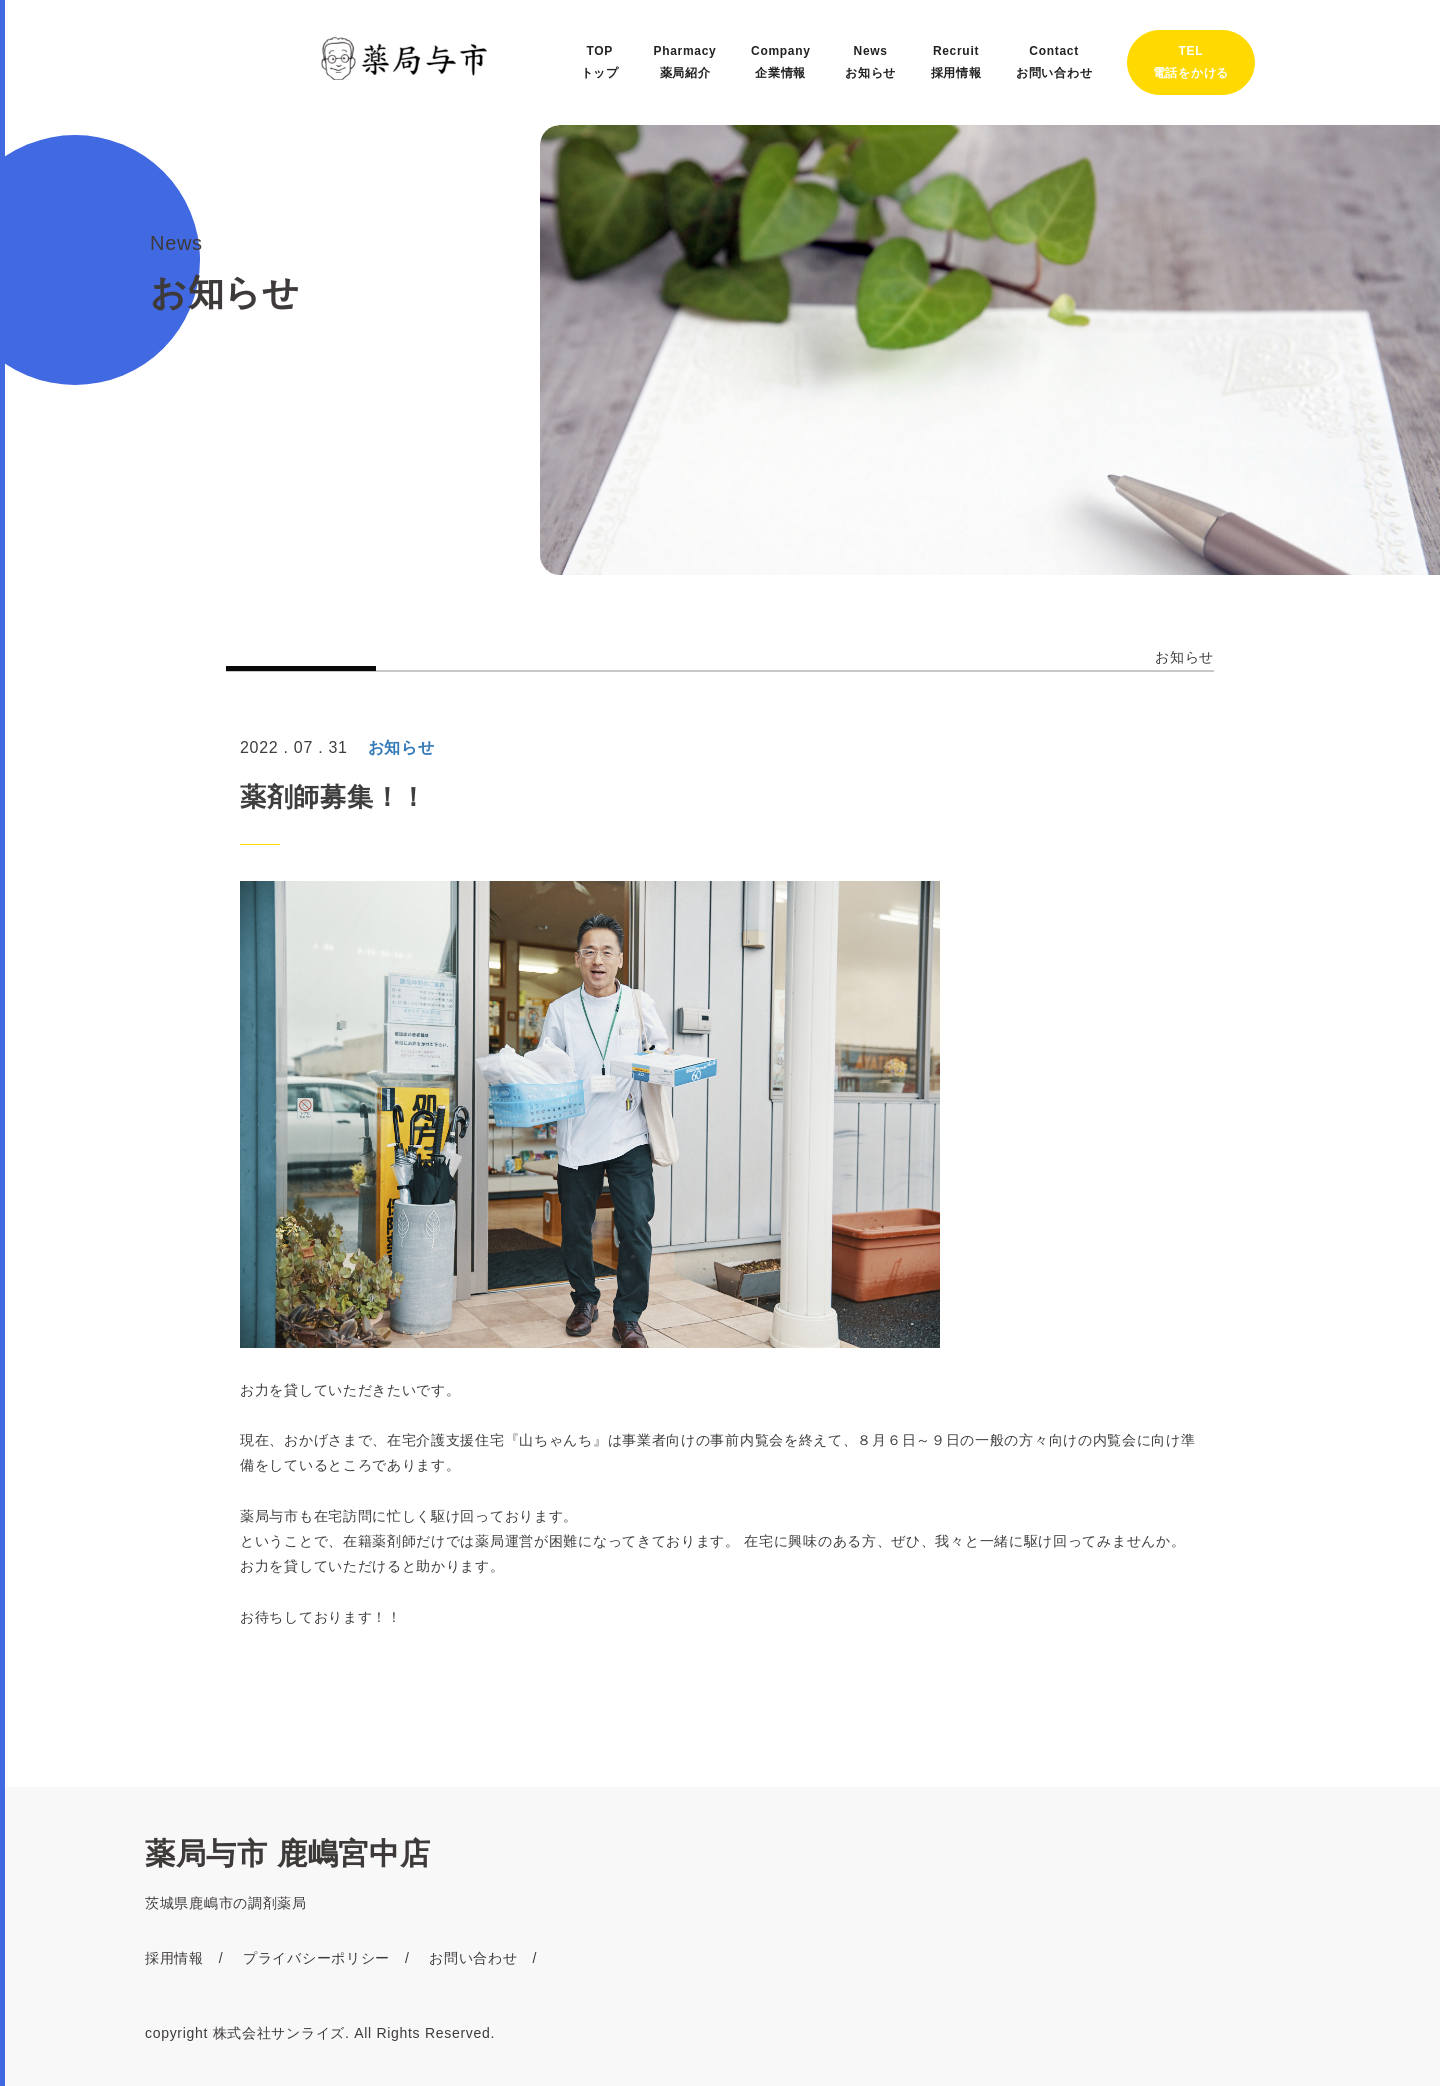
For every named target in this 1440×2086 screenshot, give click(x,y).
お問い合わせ (473, 1958)
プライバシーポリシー (316, 1958)
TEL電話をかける (1191, 62)
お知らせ (1184, 657)
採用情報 (174, 1958)
